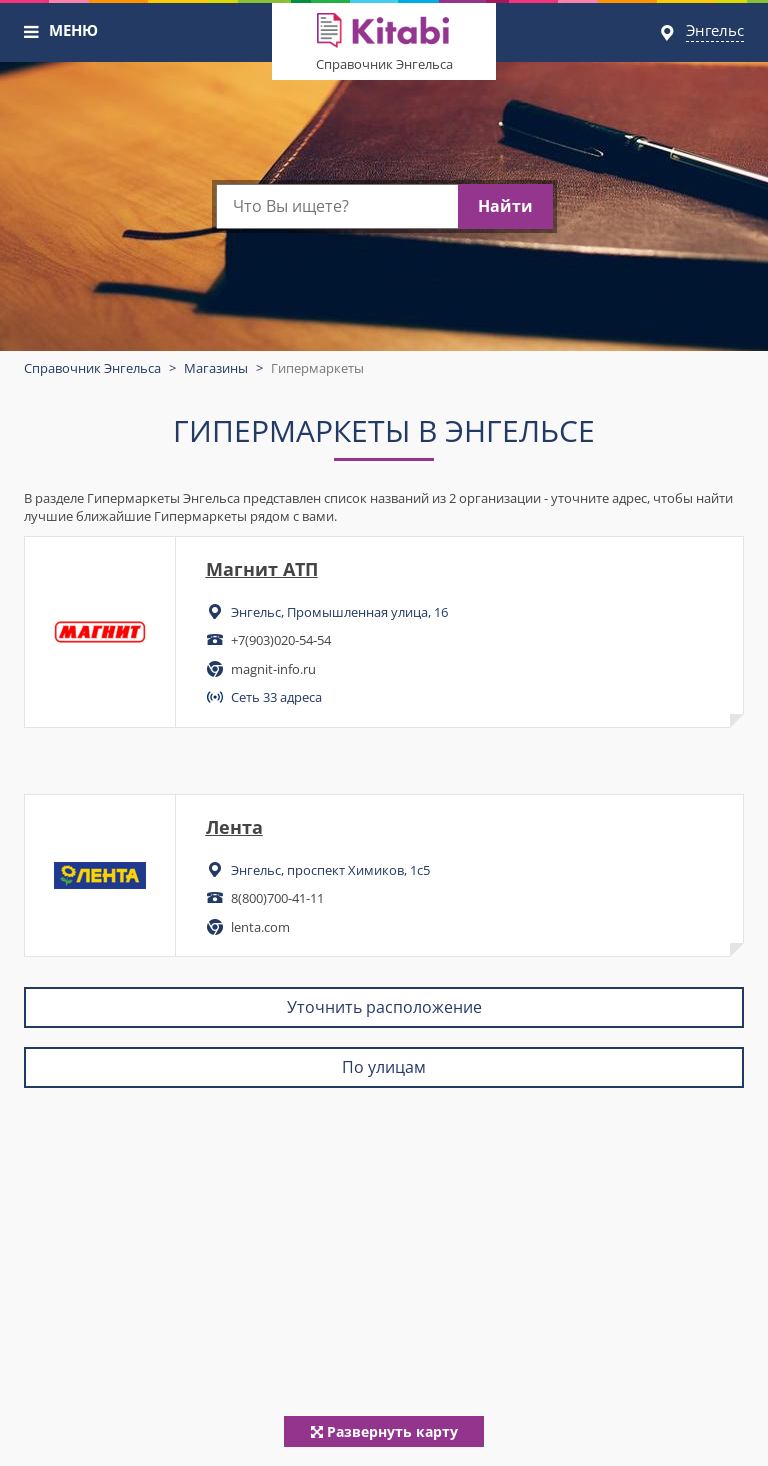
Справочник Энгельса (384, 64)
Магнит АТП (262, 569)
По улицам (384, 1067)
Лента (234, 827)
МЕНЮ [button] (73, 30)
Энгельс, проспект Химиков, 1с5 (330, 870)
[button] (32, 32)
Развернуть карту (384, 1431)
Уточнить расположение (384, 1007)
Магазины (216, 368)
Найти (505, 206)
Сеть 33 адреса (276, 697)
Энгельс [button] (715, 30)
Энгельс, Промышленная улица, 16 (339, 612)
